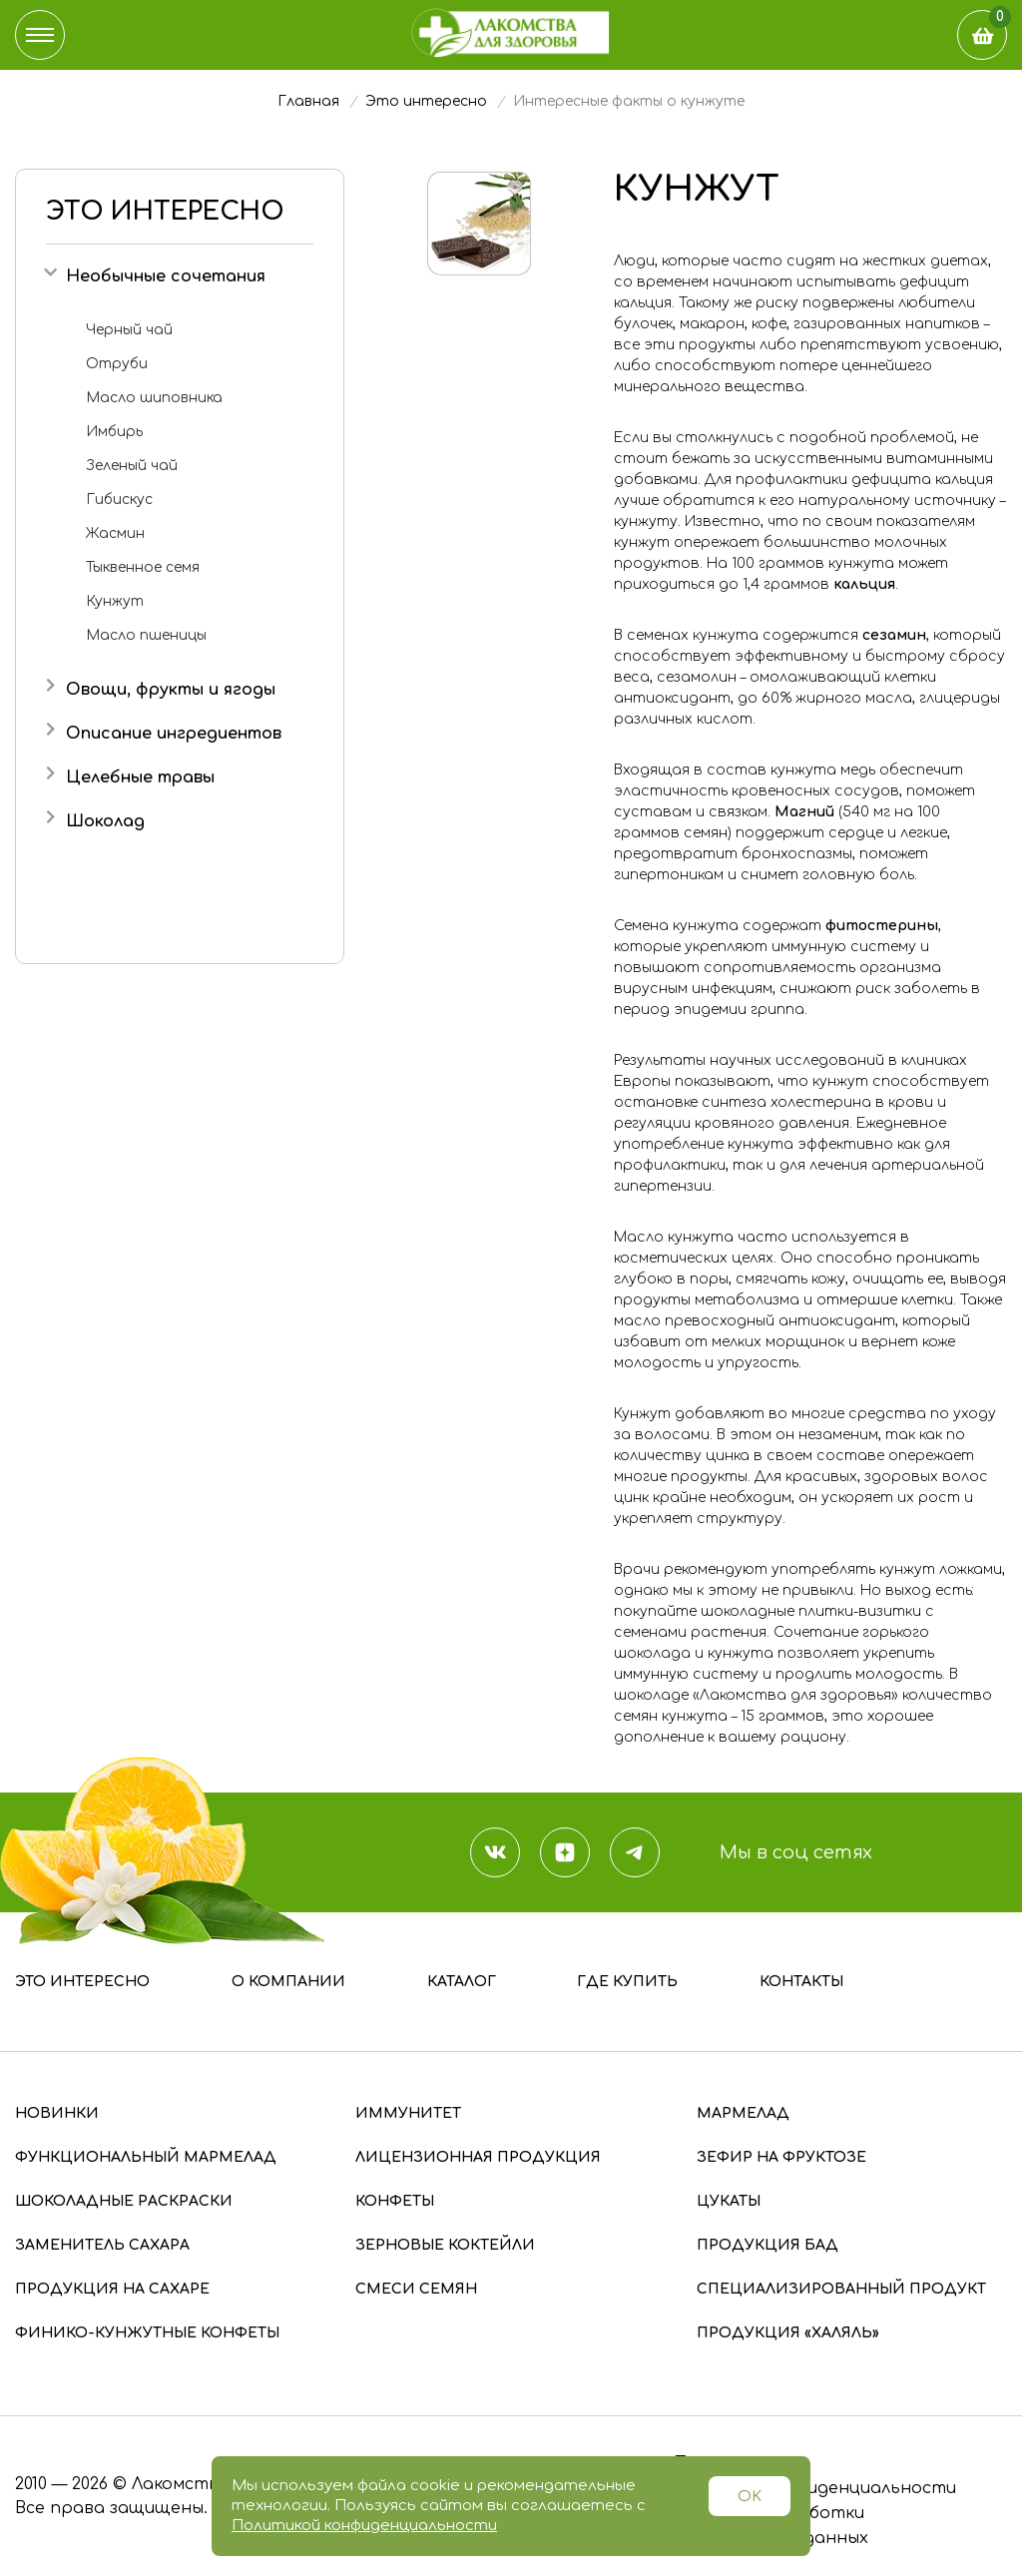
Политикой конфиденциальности (364, 2525)
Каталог (461, 1981)
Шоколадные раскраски (124, 2201)
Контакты (801, 1981)
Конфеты (394, 2201)
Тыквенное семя (143, 567)
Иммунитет (408, 2113)
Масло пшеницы (146, 635)
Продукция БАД (767, 2245)
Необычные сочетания (165, 276)
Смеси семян (416, 2289)
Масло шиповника (154, 397)
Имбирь (114, 431)
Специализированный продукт (841, 2289)
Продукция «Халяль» (788, 2332)
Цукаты (729, 2201)
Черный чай (129, 329)
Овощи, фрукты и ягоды (170, 690)
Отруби (117, 363)
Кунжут (115, 601)
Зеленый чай (132, 465)
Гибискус (119, 499)
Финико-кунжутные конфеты (147, 2332)
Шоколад (105, 821)
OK (750, 2496)
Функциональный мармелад (145, 2157)
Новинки (57, 2113)
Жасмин (115, 533)
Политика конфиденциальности (814, 2488)
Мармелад (743, 2113)
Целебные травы (140, 777)
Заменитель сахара (102, 2245)
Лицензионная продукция (478, 2157)
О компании (288, 1981)
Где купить (627, 1981)
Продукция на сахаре (112, 2289)
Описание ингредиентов (173, 734)
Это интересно (82, 1981)
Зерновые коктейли (445, 2245)
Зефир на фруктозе (781, 2157)
